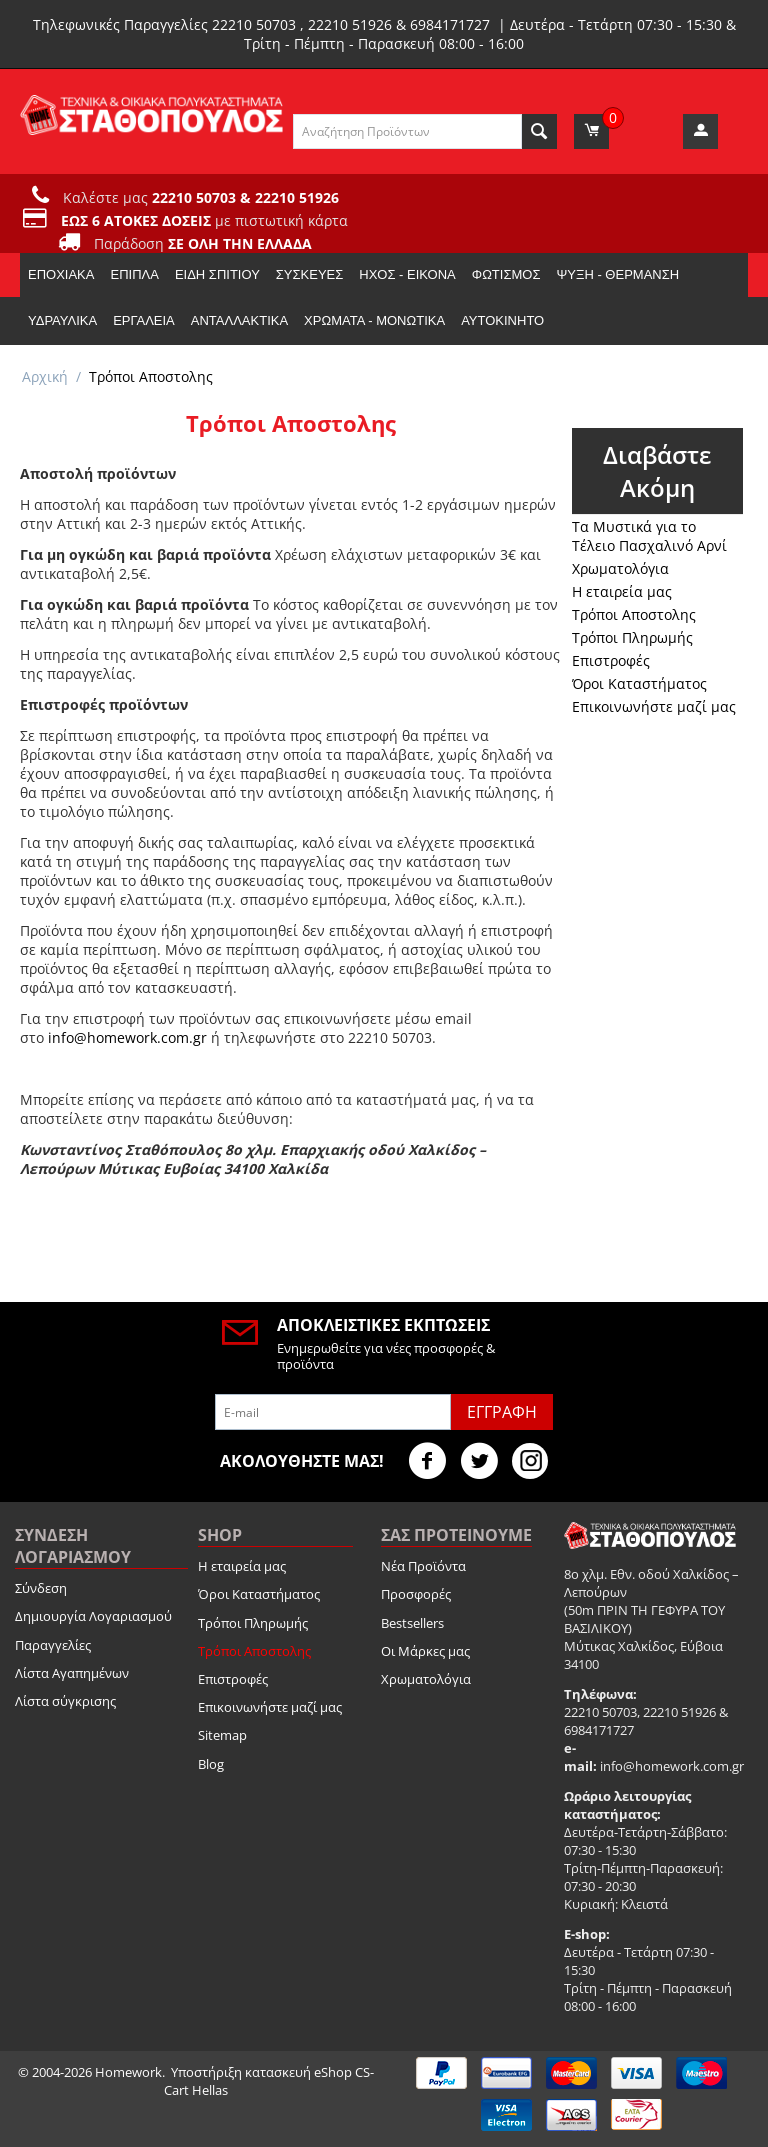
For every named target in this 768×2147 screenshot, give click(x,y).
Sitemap (222, 1735)
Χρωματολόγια (620, 568)
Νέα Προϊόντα (423, 1566)
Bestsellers (412, 1623)
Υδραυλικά (62, 320)
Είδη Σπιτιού (217, 274)
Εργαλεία (144, 320)
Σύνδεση (41, 1588)
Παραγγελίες (53, 1645)
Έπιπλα (134, 274)
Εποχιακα (61, 274)
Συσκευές (309, 274)
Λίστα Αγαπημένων (72, 1673)
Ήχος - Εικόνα (407, 274)
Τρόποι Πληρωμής (632, 637)
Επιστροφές (611, 660)
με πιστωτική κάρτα (204, 220)
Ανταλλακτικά (239, 320)
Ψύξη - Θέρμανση (617, 274)
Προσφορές (416, 1594)
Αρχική (45, 376)
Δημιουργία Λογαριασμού (93, 1616)
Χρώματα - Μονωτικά (374, 320)
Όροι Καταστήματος (639, 683)
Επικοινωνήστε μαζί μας (654, 706)
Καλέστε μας (201, 197)
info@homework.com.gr (127, 1037)
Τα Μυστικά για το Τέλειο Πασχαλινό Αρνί (649, 536)
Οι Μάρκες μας (425, 1651)
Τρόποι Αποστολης (634, 614)
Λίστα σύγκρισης (65, 1701)
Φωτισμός (506, 274)
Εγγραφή (502, 1412)
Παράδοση (203, 243)
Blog (211, 1764)
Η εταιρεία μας (622, 591)
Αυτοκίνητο (502, 320)
